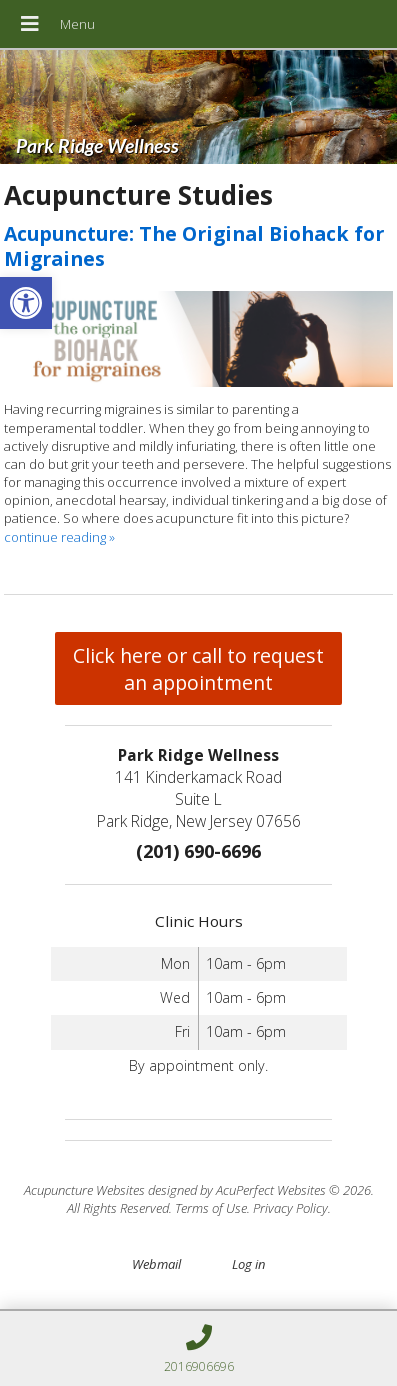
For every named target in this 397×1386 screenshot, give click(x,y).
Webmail (156, 1264)
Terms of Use (211, 1208)
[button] (26, 303)
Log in (248, 1264)
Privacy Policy (290, 1208)
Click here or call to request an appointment (198, 669)
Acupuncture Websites (84, 1190)
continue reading (59, 537)
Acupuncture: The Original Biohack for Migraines (194, 246)
